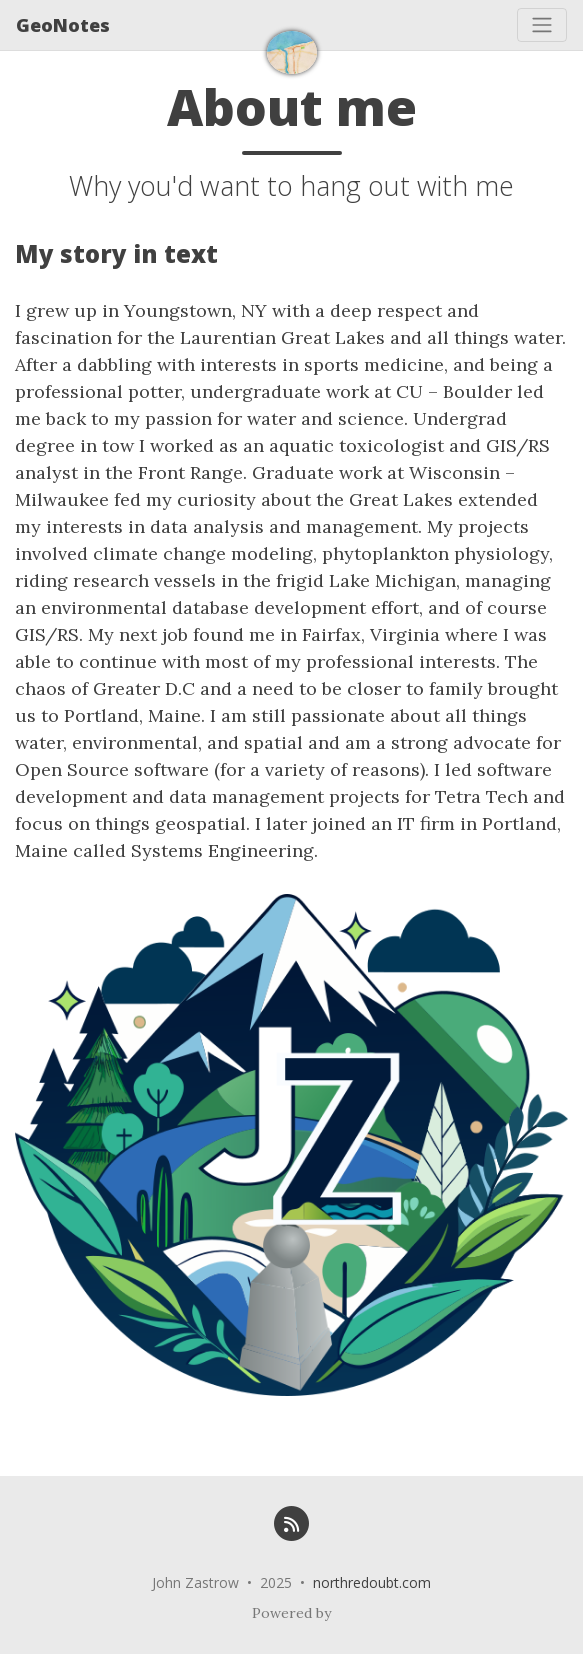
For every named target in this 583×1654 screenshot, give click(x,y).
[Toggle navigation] (542, 25)
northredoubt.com (372, 1582)
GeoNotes (63, 25)
